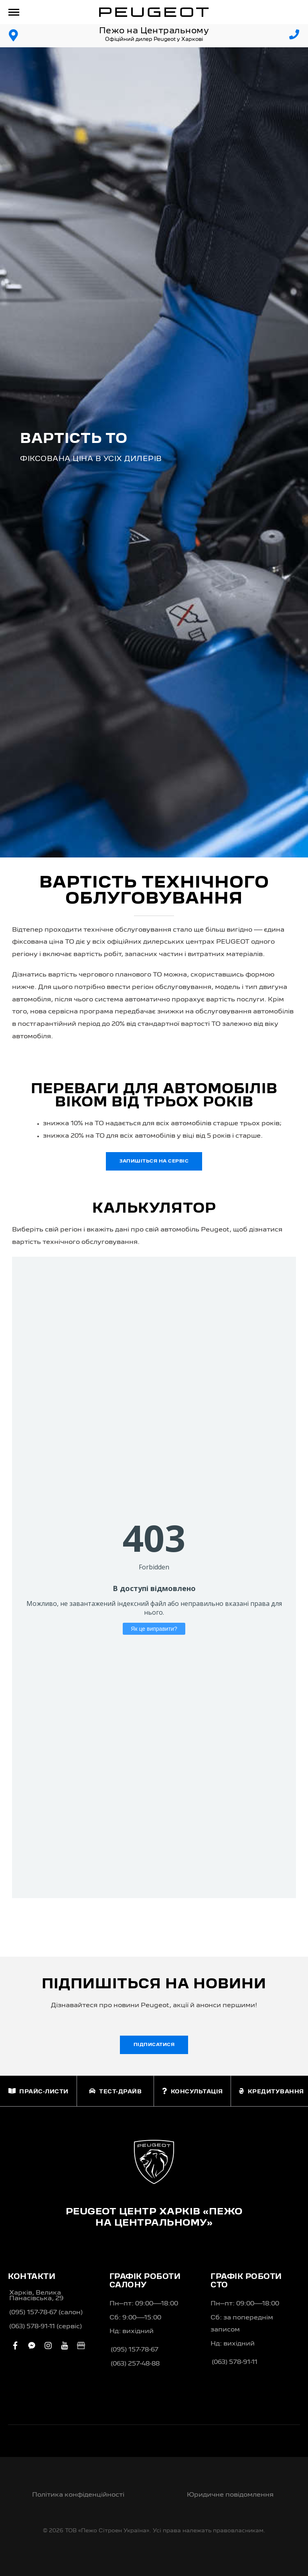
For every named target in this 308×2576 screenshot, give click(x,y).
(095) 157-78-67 (134, 2350)
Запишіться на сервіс (154, 1161)
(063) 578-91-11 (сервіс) (45, 2326)
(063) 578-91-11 (234, 2362)
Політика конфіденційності (78, 2495)
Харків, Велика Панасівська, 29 (36, 2295)
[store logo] (154, 12)
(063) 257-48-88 (135, 2364)
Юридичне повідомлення (230, 2495)
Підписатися (154, 2045)
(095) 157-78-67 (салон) (46, 2312)
